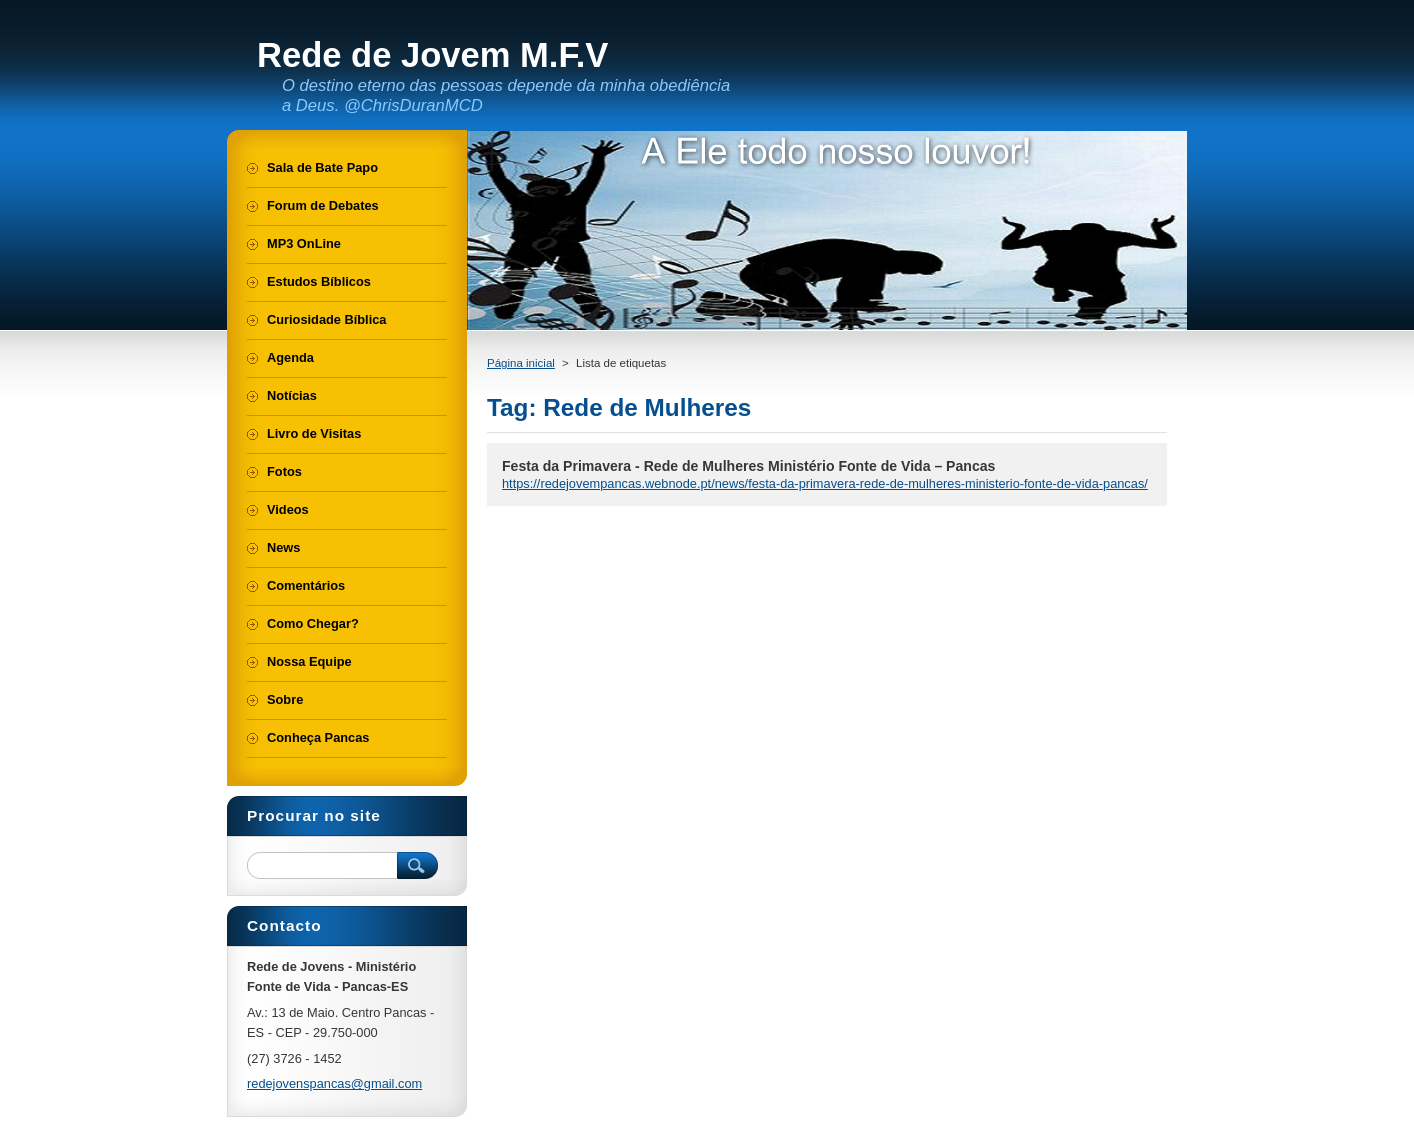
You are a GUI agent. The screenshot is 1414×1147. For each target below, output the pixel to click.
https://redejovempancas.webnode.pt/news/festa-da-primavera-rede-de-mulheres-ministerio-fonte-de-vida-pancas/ (825, 483)
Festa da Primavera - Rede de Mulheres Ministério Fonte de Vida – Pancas (748, 466)
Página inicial (521, 363)
